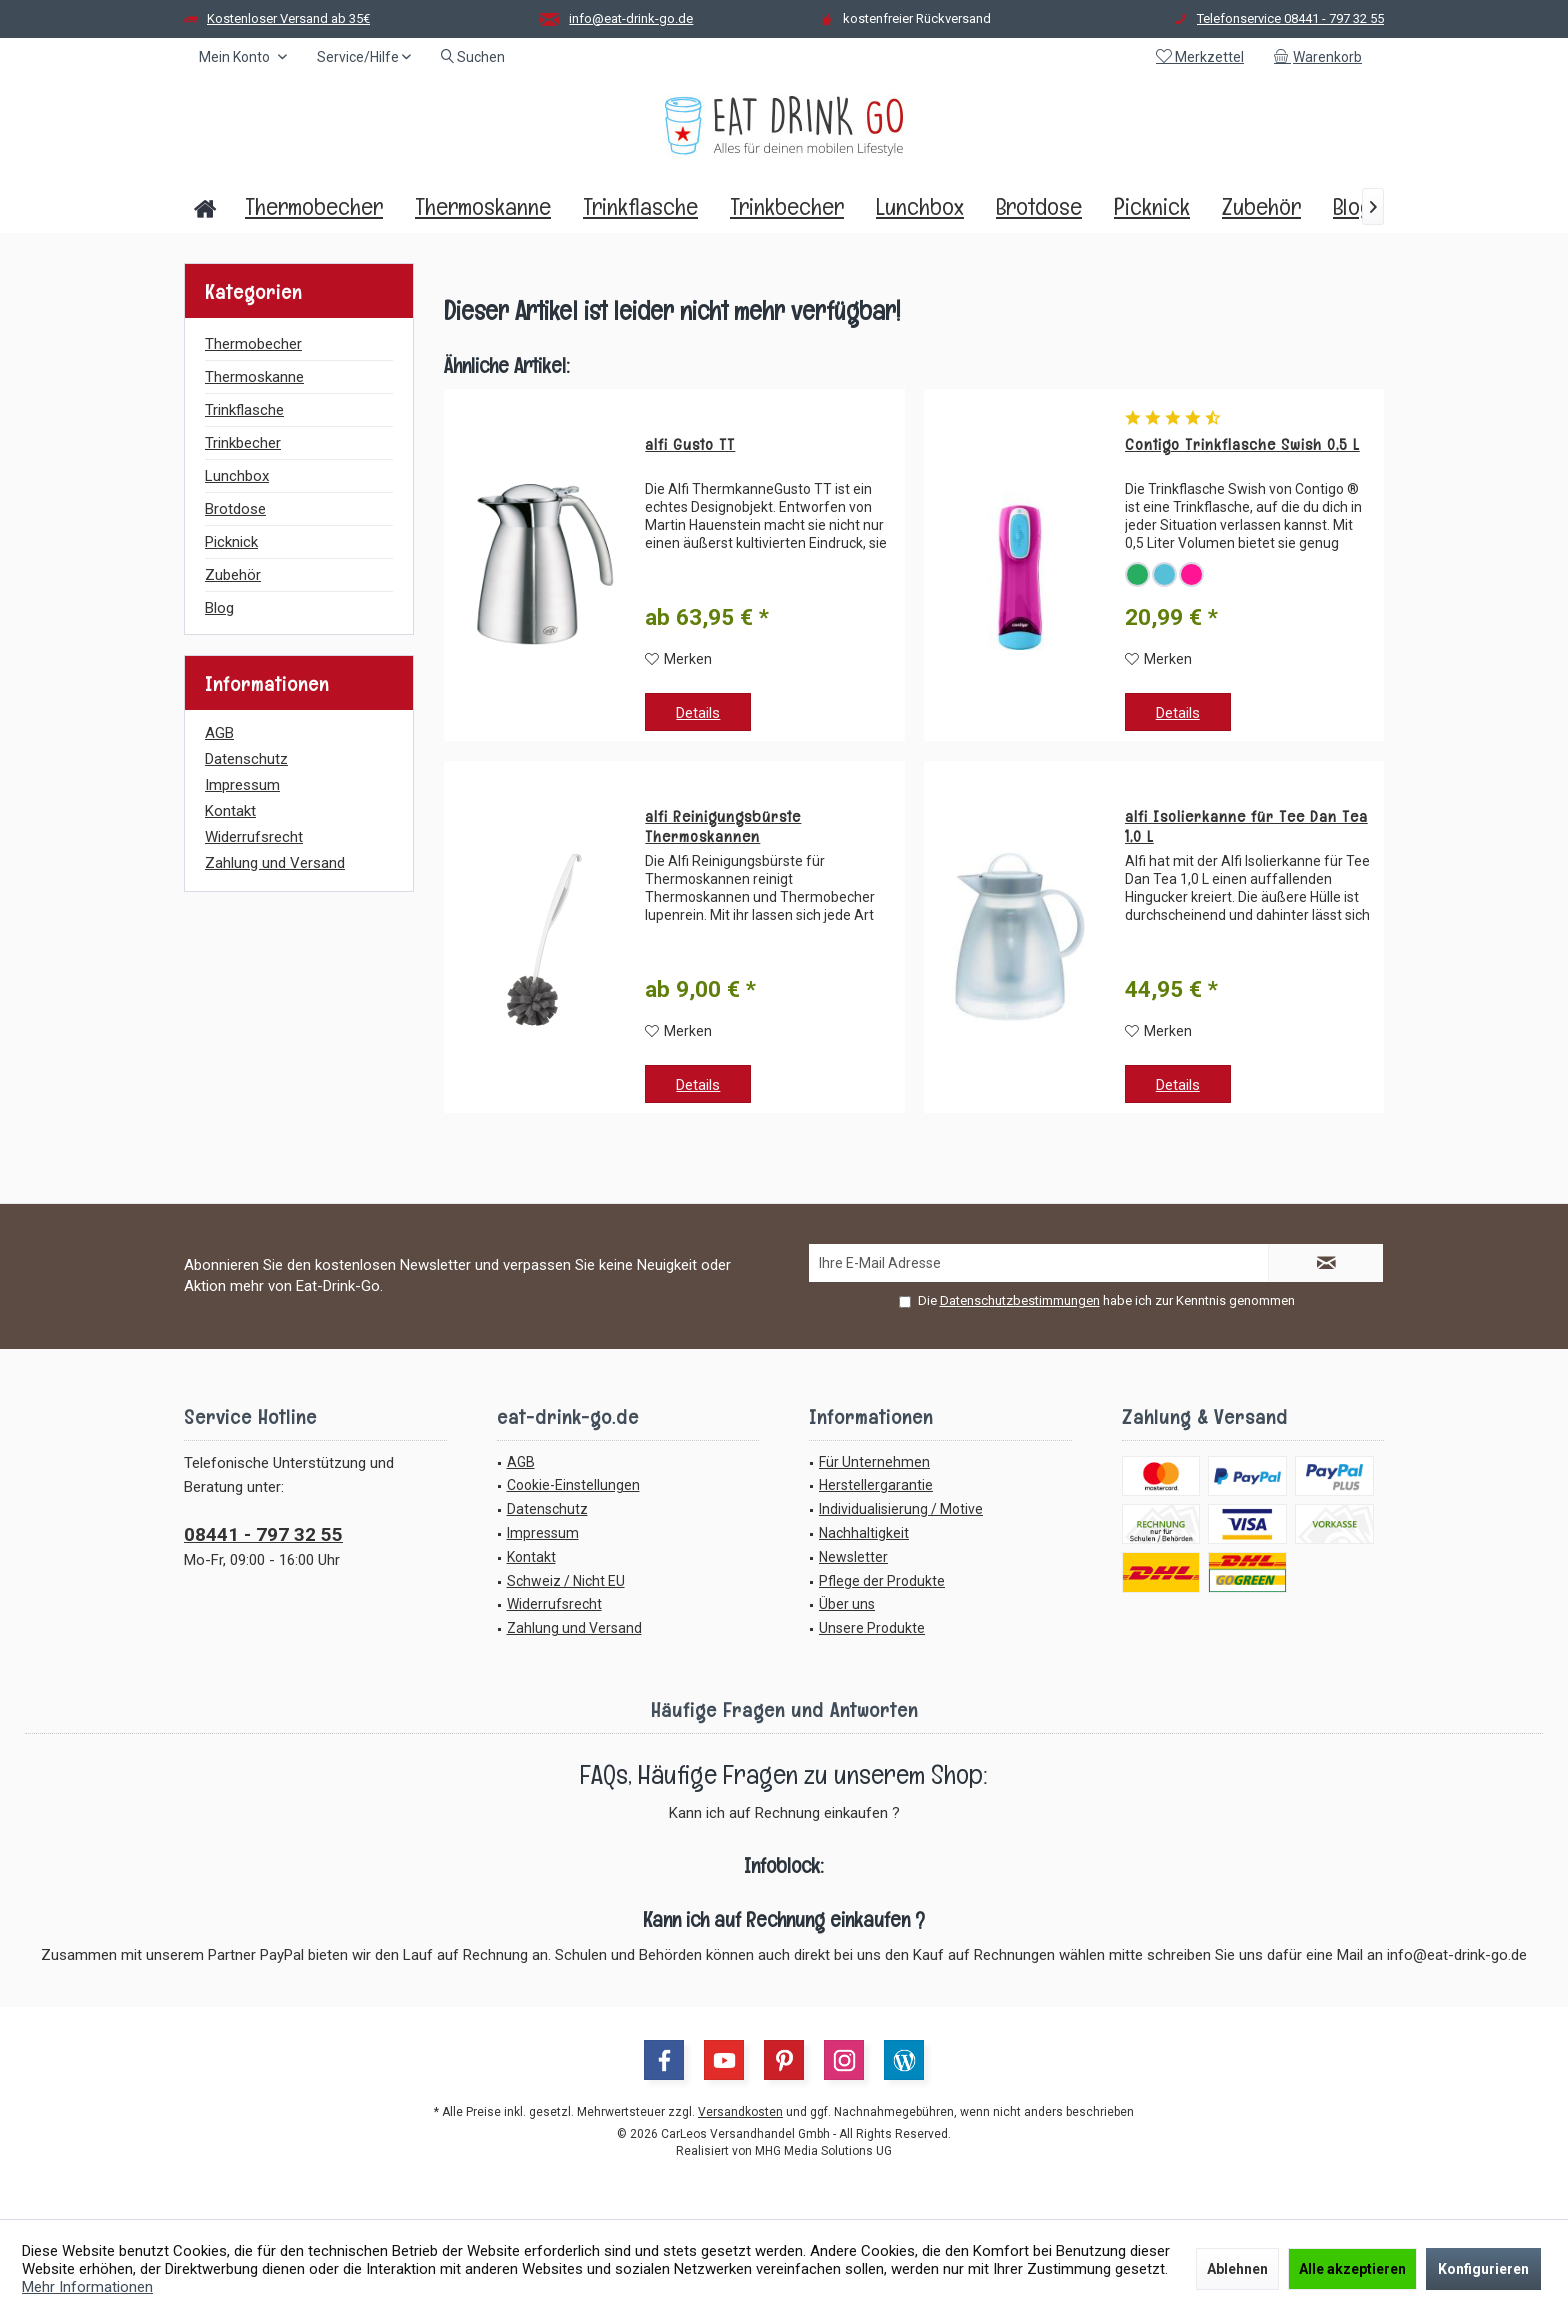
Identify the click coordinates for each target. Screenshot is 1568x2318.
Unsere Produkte (872, 1628)
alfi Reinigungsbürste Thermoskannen (723, 827)
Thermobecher (253, 344)
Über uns (847, 1604)
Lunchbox (237, 476)
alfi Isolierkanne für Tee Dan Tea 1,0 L (1246, 827)
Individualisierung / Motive (901, 1509)
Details (698, 713)
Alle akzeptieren (1352, 2269)
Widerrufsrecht (254, 837)
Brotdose (235, 509)
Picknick (231, 542)
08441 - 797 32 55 (263, 1534)
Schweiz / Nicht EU (566, 1581)
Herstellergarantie (876, 1485)
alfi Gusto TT (690, 445)
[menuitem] (1321, 57)
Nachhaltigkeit (864, 1533)
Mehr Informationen (87, 2287)
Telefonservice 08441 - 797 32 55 (1290, 18)
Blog (219, 608)
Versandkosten (740, 2112)
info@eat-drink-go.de (631, 18)
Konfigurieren (1483, 2269)
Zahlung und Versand (275, 863)
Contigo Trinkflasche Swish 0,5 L (1242, 445)
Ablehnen (1237, 2269)
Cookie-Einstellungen (573, 1485)
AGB (219, 733)
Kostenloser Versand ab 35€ (288, 18)
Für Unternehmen (874, 1462)
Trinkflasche (244, 410)
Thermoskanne (254, 377)
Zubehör (233, 575)
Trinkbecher (243, 443)
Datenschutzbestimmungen (1020, 1300)
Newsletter (853, 1557)
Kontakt (230, 811)
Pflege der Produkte (882, 1581)
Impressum (242, 785)
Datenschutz (246, 759)
